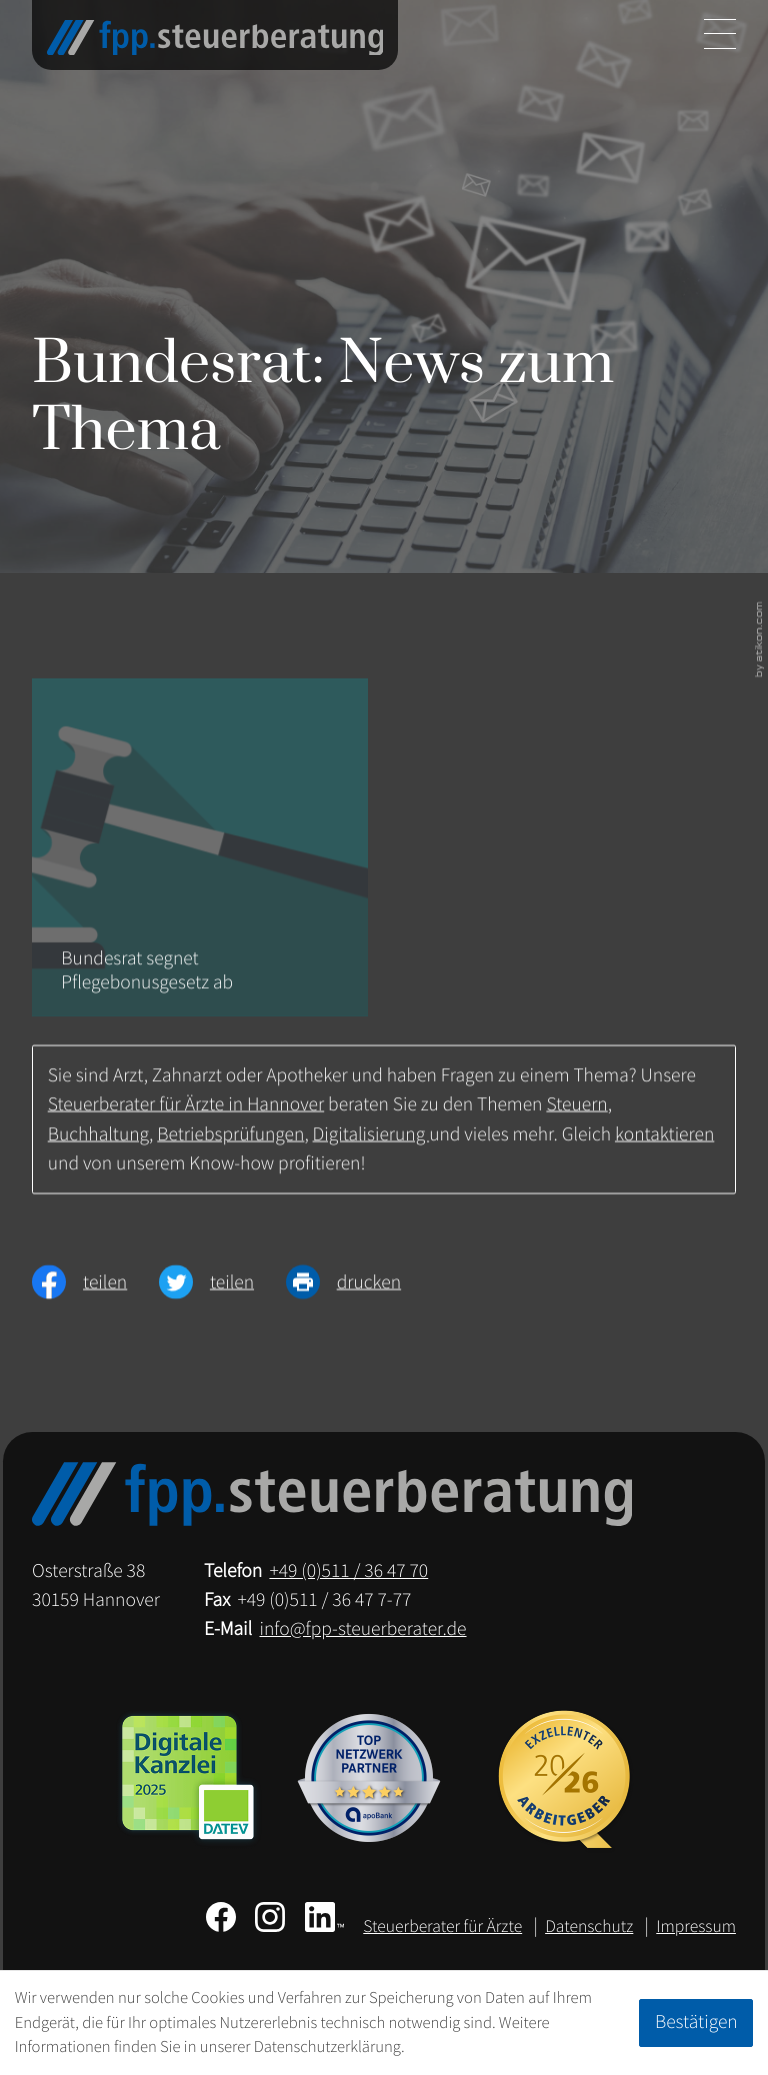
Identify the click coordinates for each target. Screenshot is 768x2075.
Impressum (696, 1926)
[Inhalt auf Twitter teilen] (222, 1285)
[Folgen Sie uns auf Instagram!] (270, 1917)
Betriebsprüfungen (230, 1137)
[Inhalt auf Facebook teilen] (95, 1285)
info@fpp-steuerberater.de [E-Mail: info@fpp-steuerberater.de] (363, 1629)
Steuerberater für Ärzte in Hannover (186, 1107)
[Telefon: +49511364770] (348, 1571)
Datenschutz (589, 1926)
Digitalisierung (371, 1137)
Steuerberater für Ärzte (442, 1926)
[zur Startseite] (215, 38)
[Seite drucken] (359, 1285)
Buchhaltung (98, 1137)
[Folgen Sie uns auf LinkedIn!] (324, 1917)
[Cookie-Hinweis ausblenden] (696, 2023)
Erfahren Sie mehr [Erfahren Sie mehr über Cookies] (467, 2046)
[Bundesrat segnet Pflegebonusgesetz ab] (200, 850)
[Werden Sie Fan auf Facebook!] (221, 1917)
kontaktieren (664, 1137)
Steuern (576, 1107)
